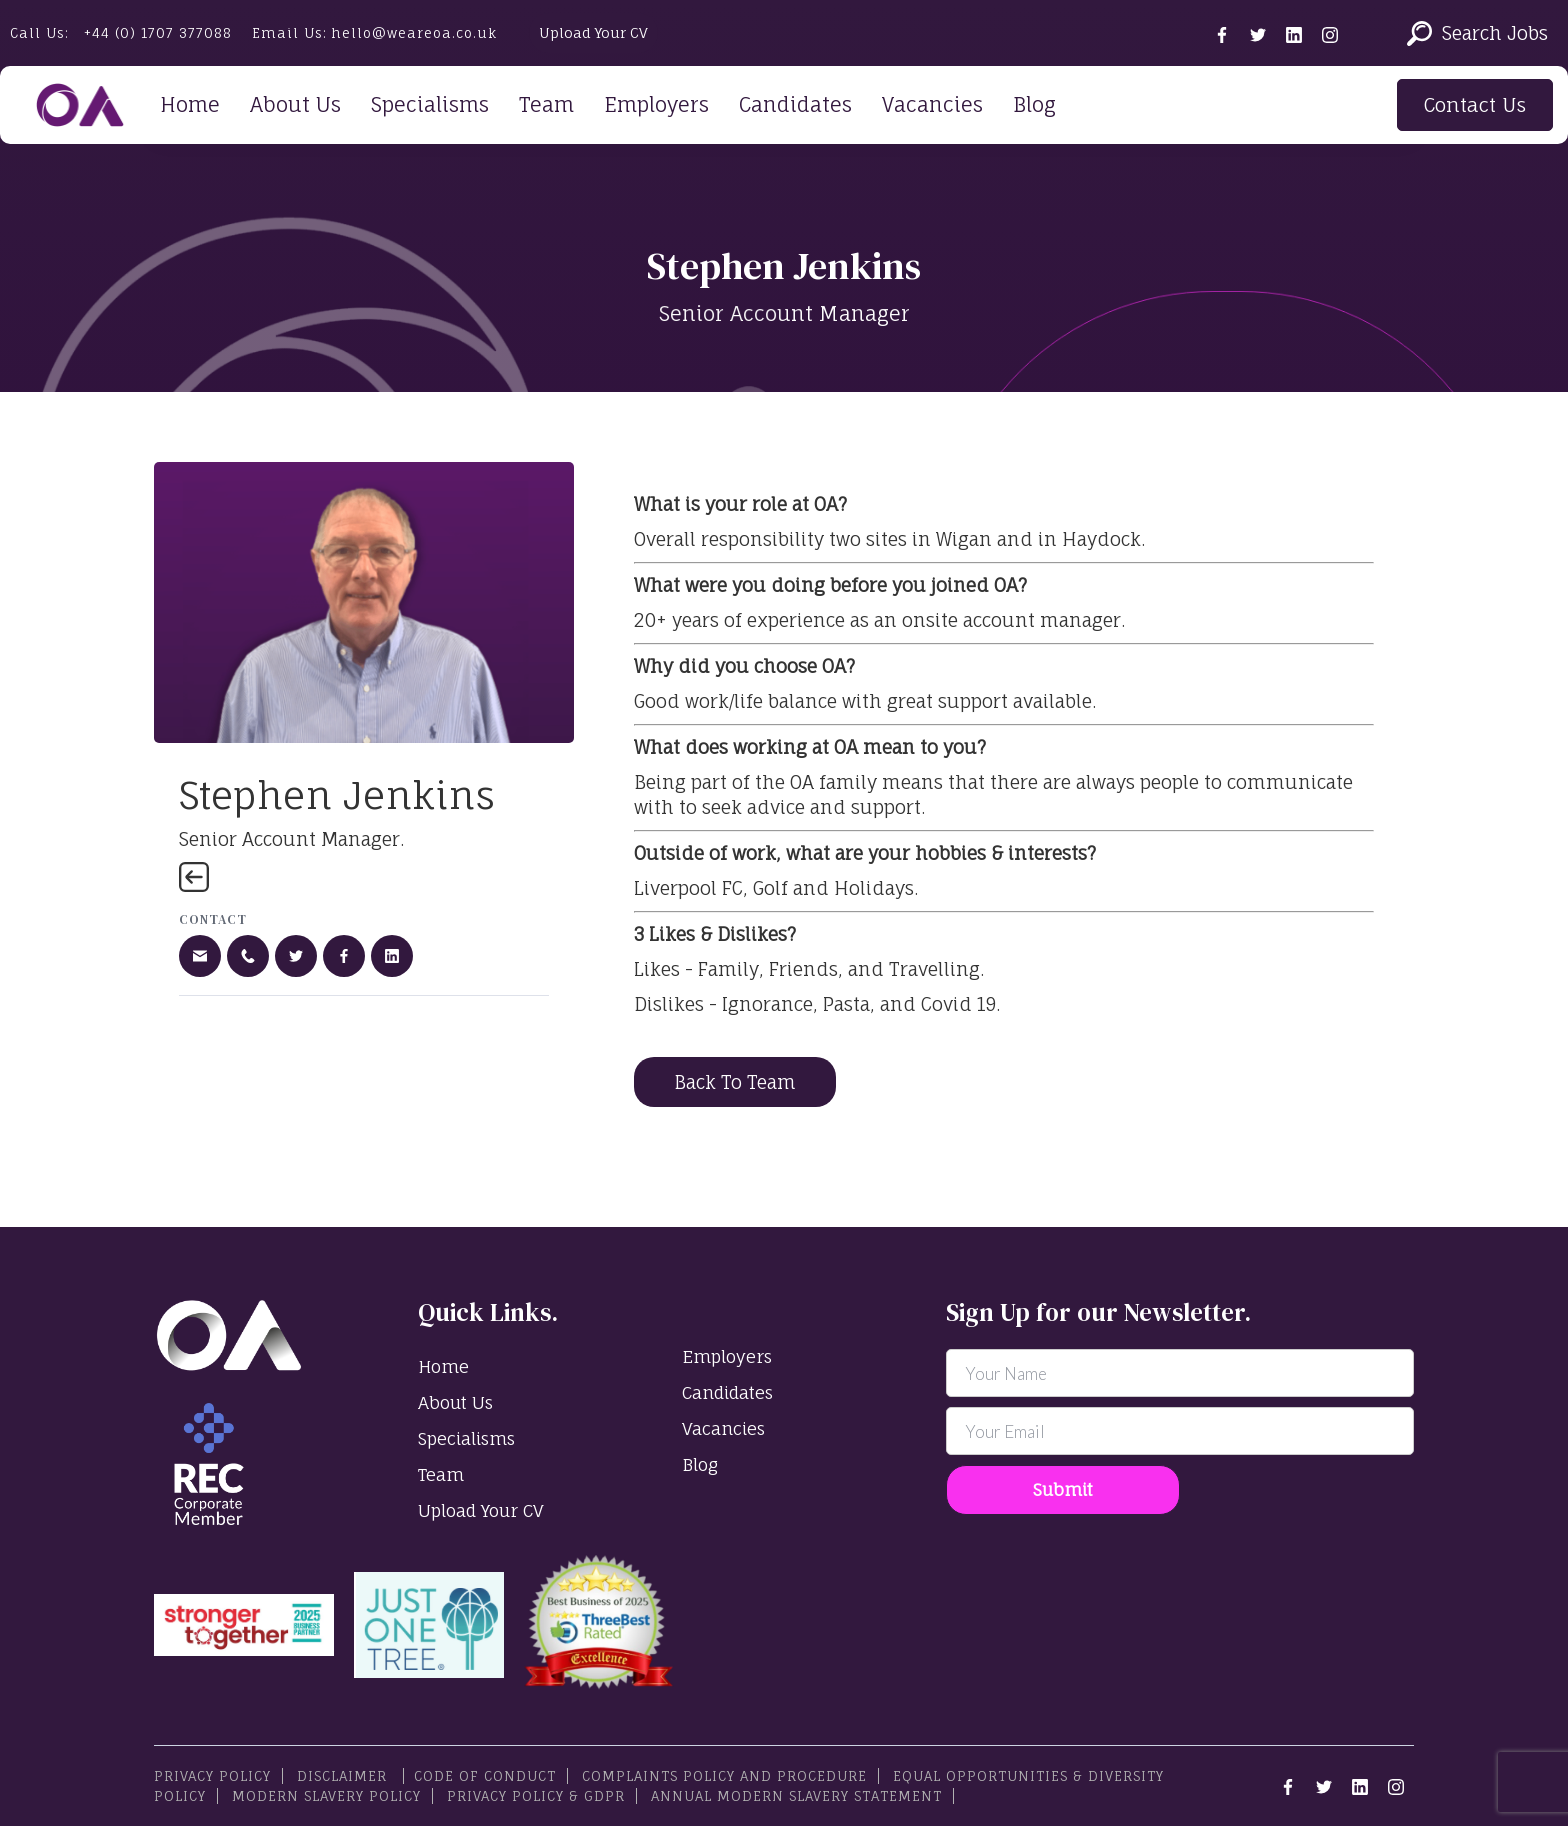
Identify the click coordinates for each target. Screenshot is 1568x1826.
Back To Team (735, 1082)
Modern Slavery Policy (326, 1796)
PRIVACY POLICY (212, 1776)
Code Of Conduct (485, 1776)
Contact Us (1475, 105)
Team (546, 104)
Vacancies (932, 104)
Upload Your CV (593, 32)
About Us (295, 104)
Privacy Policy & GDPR (536, 1796)
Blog (1034, 104)
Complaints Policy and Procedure (724, 1776)
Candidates (795, 104)
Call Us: (121, 33)
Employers (656, 104)
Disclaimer (344, 1776)
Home (190, 104)
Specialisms (430, 104)
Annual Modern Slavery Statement (796, 1796)
